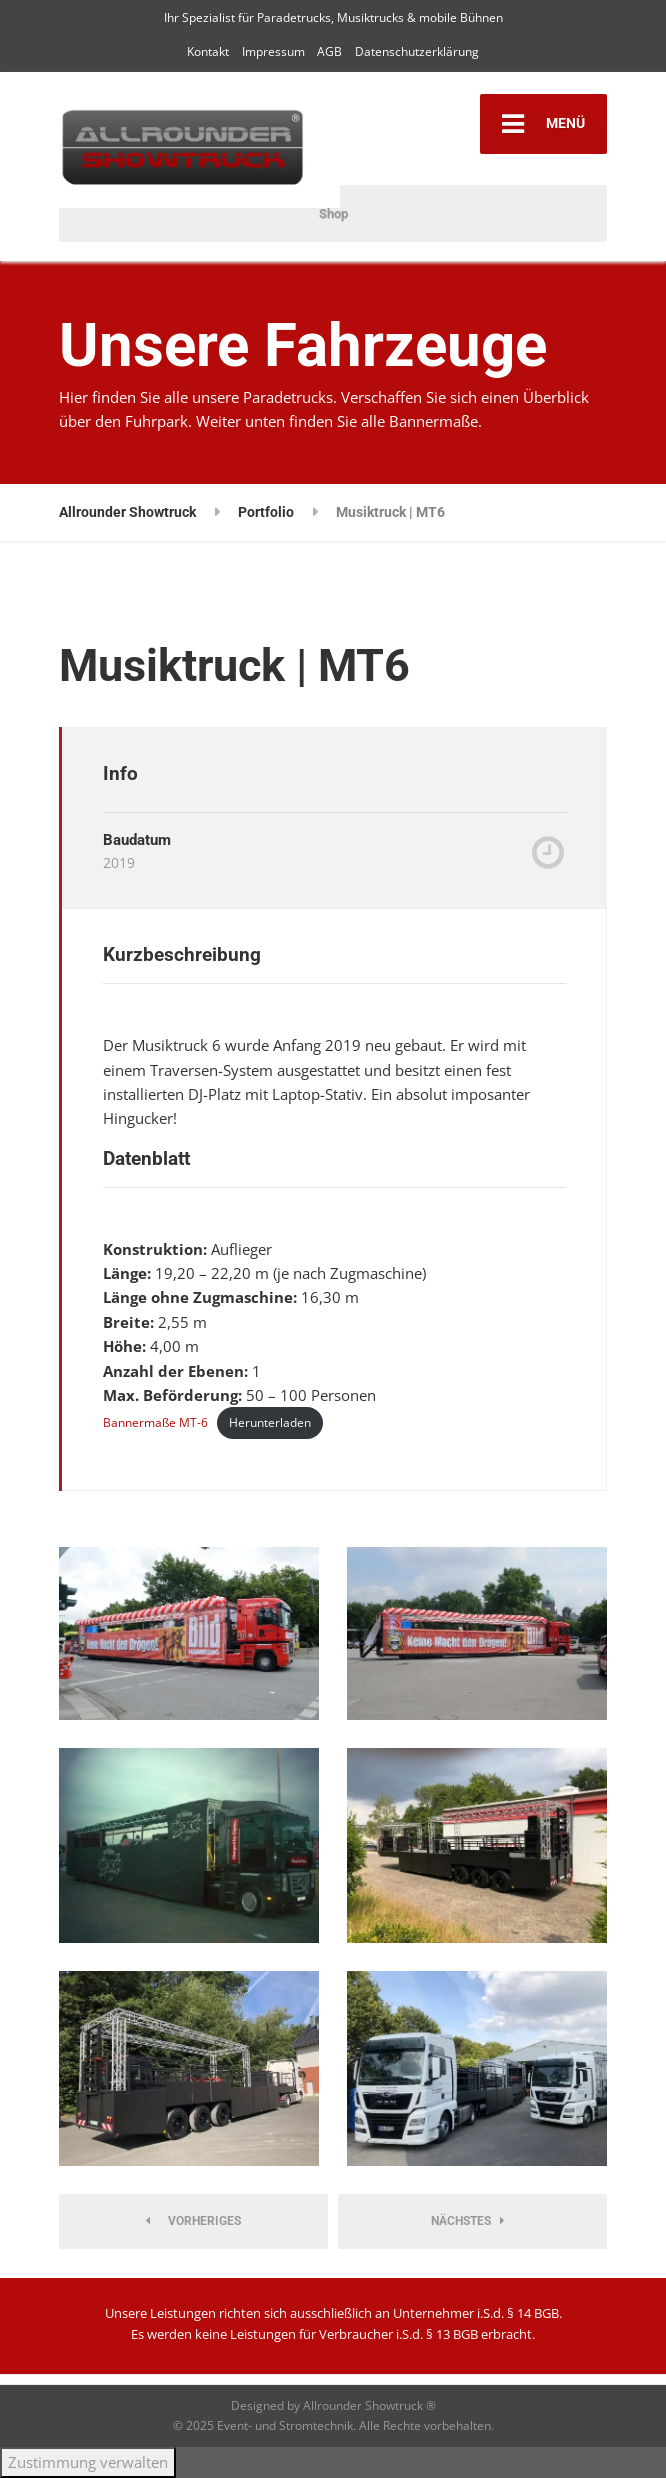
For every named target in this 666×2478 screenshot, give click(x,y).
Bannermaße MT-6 (155, 1422)
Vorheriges (193, 2221)
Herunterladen (270, 1422)
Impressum (273, 51)
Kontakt (208, 51)
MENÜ (543, 124)
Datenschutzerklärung (417, 51)
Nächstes (467, 2221)
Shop (333, 213)
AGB (329, 51)
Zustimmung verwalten (88, 2462)
